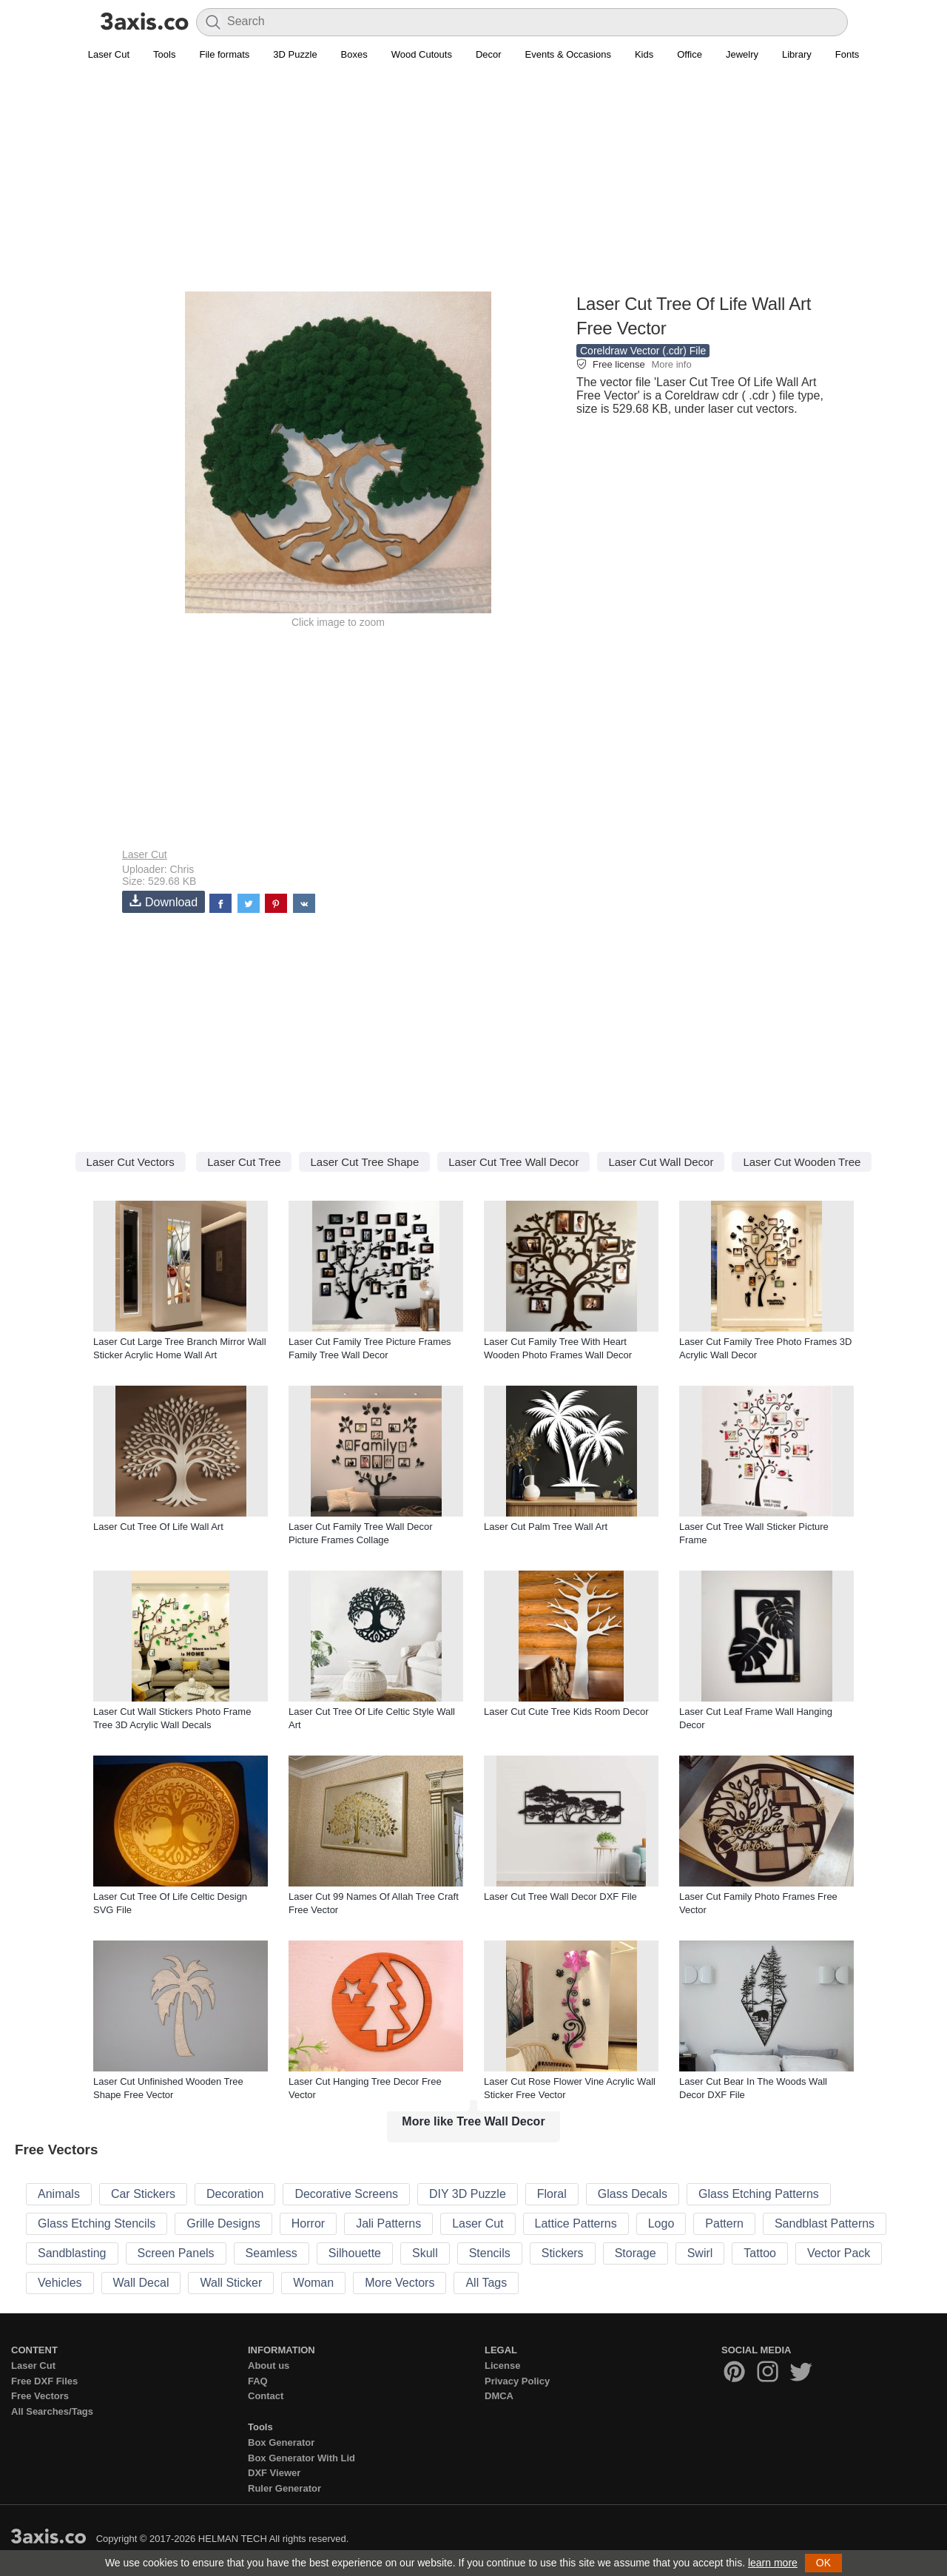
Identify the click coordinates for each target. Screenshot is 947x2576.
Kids (644, 54)
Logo (661, 2223)
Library (797, 54)
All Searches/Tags (52, 2411)
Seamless (271, 2253)
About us (268, 2365)
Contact (265, 2395)
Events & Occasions (568, 54)
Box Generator (281, 2442)
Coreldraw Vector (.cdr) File (643, 351)
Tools (164, 54)
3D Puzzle (295, 54)
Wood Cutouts (421, 54)
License (502, 2365)
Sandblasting (72, 2253)
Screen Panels (176, 2253)
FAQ (258, 2381)
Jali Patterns (388, 2223)
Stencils (489, 2253)
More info (671, 364)
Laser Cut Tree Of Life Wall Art (158, 1526)
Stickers (563, 2253)
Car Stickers (143, 2194)
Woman (313, 2282)
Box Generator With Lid (301, 2458)
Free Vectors (40, 2395)
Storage (635, 2253)
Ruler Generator (284, 2488)
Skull (425, 2253)
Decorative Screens (346, 2194)
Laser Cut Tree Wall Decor (513, 1162)
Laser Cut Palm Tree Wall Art (545, 1526)
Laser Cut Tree (243, 1162)
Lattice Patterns (576, 2223)
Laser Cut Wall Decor (660, 1162)
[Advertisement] (473, 185)
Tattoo (760, 2253)
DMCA (499, 2395)
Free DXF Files (44, 2381)
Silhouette (354, 2253)
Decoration (234, 2194)
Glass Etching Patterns (758, 2194)
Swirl (700, 2253)
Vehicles (60, 2282)
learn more (773, 2563)
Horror (308, 2223)
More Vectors (399, 2282)
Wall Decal (141, 2282)
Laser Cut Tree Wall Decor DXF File (560, 1896)
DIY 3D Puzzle (467, 2194)
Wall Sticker (231, 2282)
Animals (59, 2194)
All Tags (486, 2282)
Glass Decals (632, 2194)
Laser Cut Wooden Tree (801, 1162)
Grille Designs (223, 2223)
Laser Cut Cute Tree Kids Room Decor (566, 1711)
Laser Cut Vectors (131, 1162)
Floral (552, 2194)
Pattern (724, 2223)
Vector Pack (838, 2253)
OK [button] (823, 2563)
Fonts (847, 54)
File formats (224, 54)
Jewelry (742, 54)
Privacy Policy (517, 2381)
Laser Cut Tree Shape (364, 1162)
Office (689, 54)
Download (163, 901)
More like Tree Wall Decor (473, 2121)
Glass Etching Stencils (96, 2223)
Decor (489, 54)
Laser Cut (108, 54)
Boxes (354, 54)
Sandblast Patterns (824, 2223)
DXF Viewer (274, 2472)
